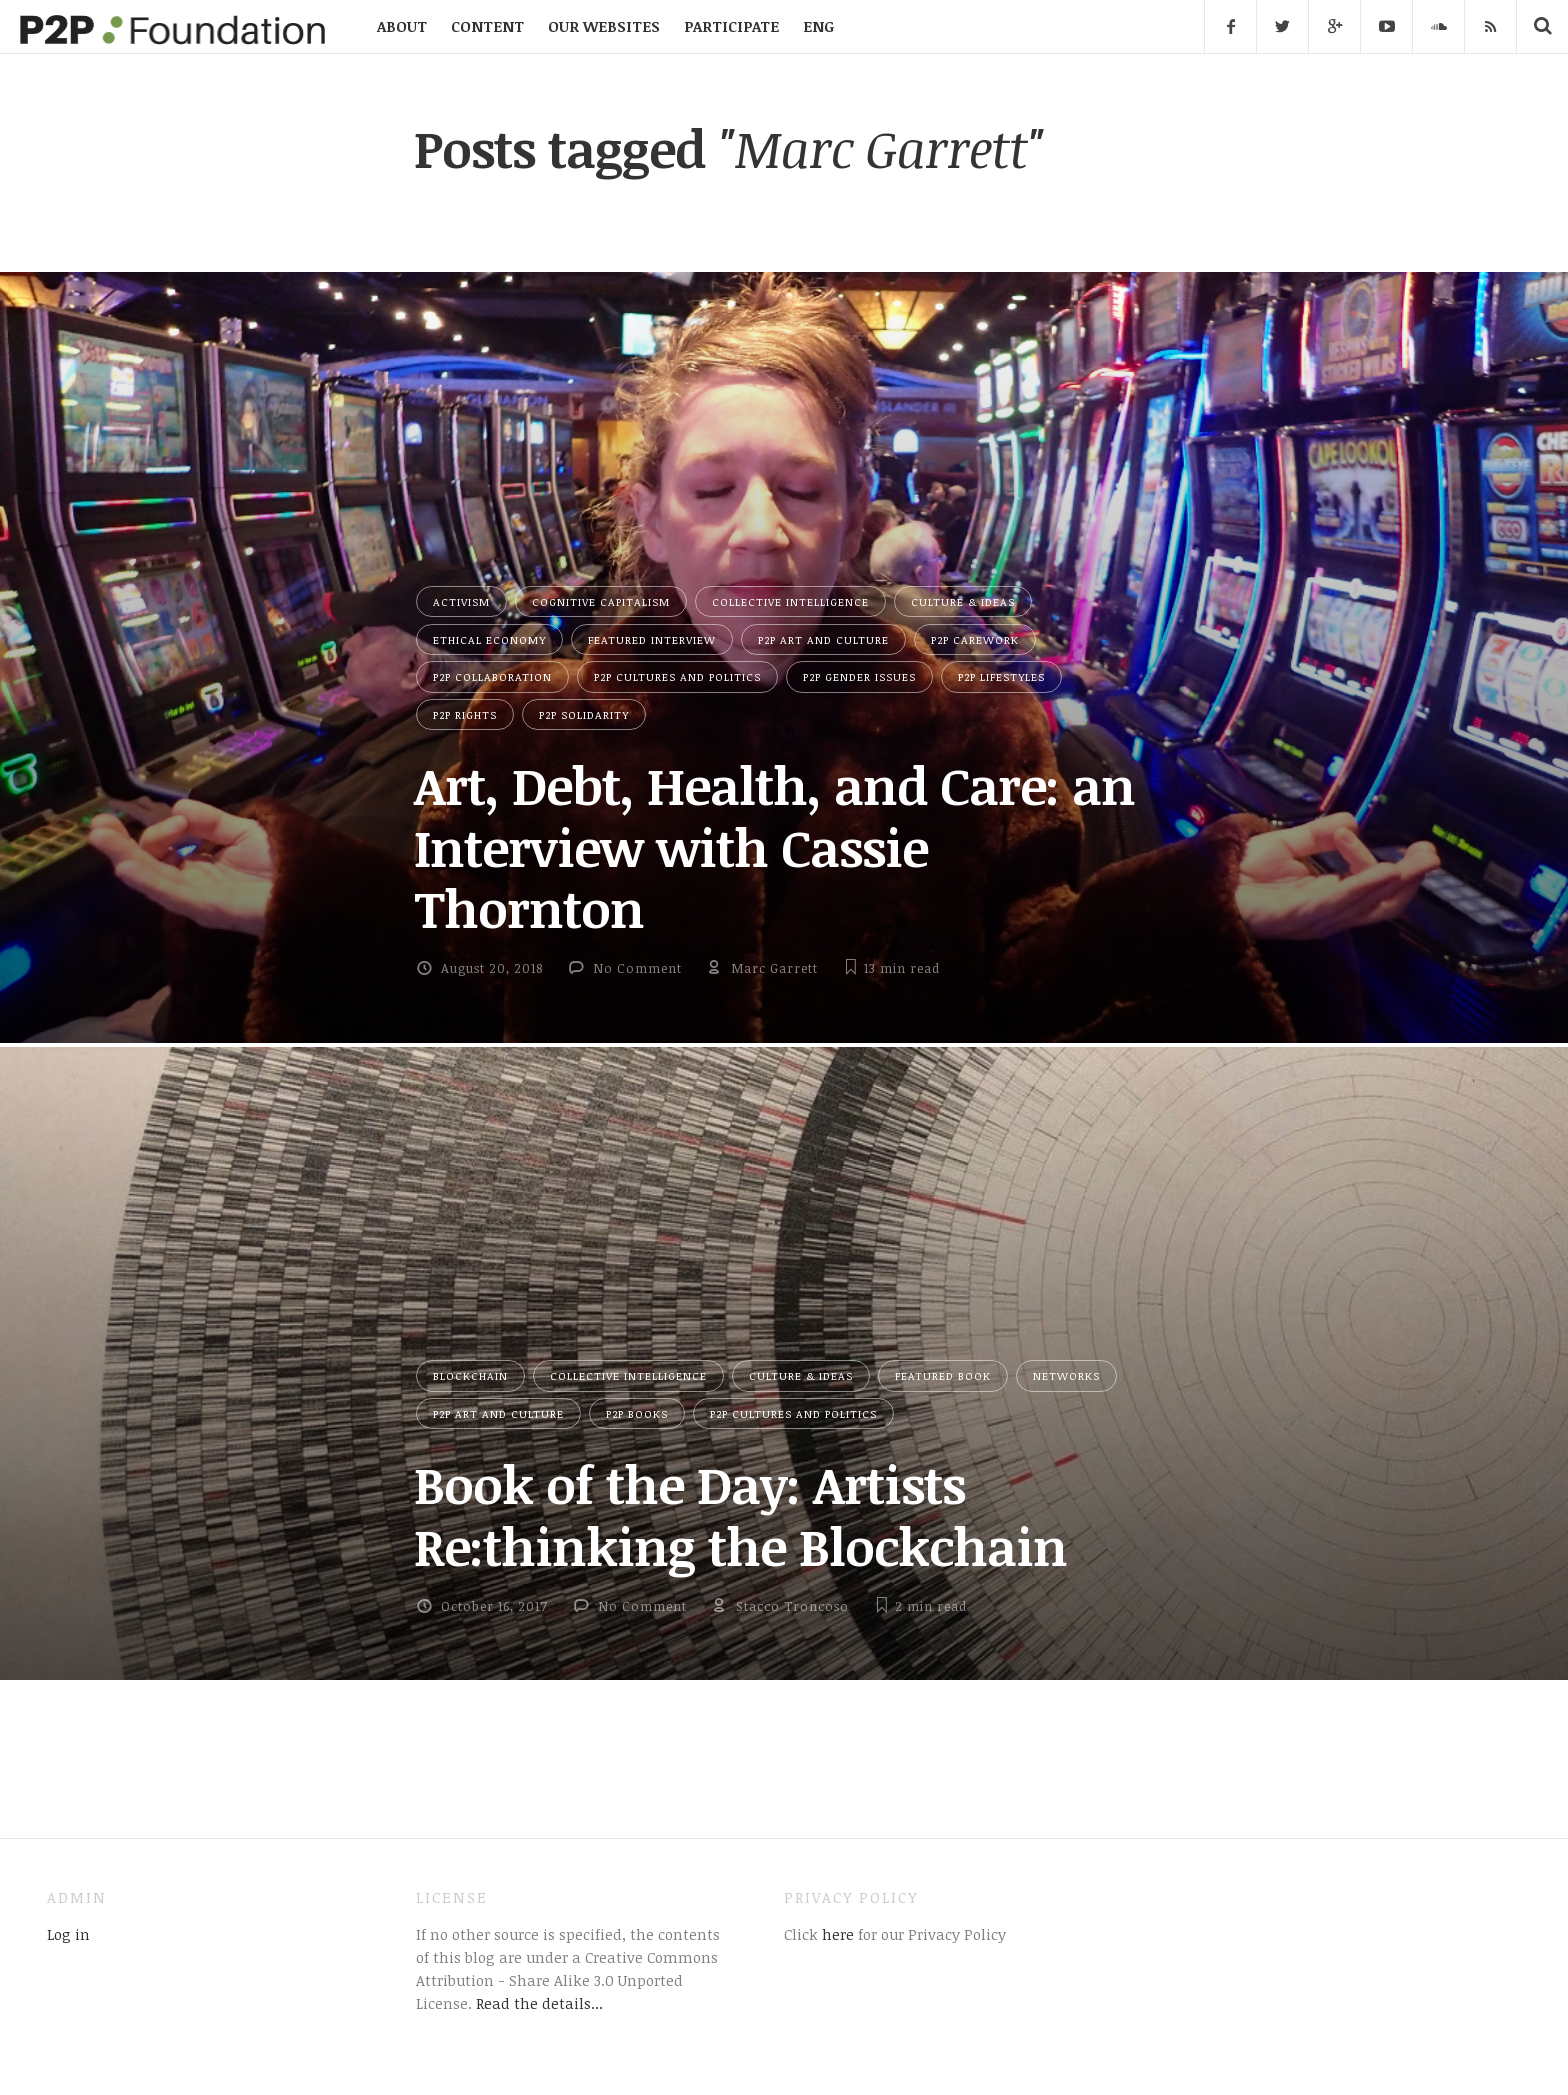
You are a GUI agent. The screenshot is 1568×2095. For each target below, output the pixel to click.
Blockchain (470, 1375)
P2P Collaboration (492, 676)
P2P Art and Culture (823, 639)
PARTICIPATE (731, 26)
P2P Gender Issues (859, 676)
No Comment (637, 968)
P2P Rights (465, 714)
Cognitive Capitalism (601, 601)
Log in (68, 1934)
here (836, 1934)
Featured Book (943, 1375)
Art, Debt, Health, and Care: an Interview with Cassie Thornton (774, 846)
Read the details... (539, 2003)
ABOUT (402, 26)
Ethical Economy (489, 639)
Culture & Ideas (963, 601)
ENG (818, 26)
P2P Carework (975, 639)
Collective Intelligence (790, 601)
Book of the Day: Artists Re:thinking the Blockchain (740, 1514)
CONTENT (487, 26)
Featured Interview (652, 639)
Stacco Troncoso (792, 1606)
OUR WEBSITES (604, 26)
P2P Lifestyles (1001, 676)
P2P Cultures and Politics (677, 676)
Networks (1066, 1375)
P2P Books (637, 1413)
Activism (461, 601)
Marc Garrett (774, 968)
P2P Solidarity (584, 714)
